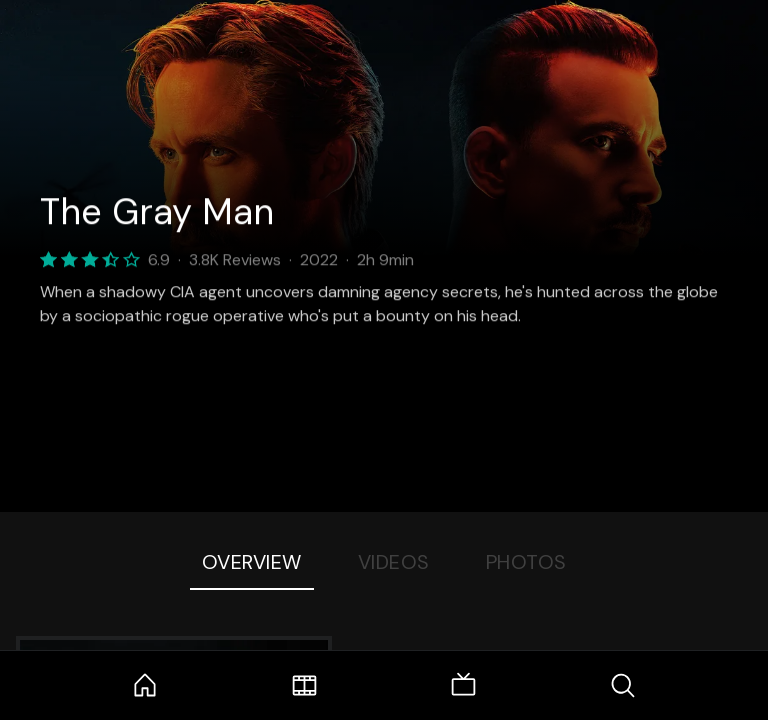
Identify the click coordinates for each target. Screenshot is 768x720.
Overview (252, 562)
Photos (526, 562)
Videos (394, 562)
